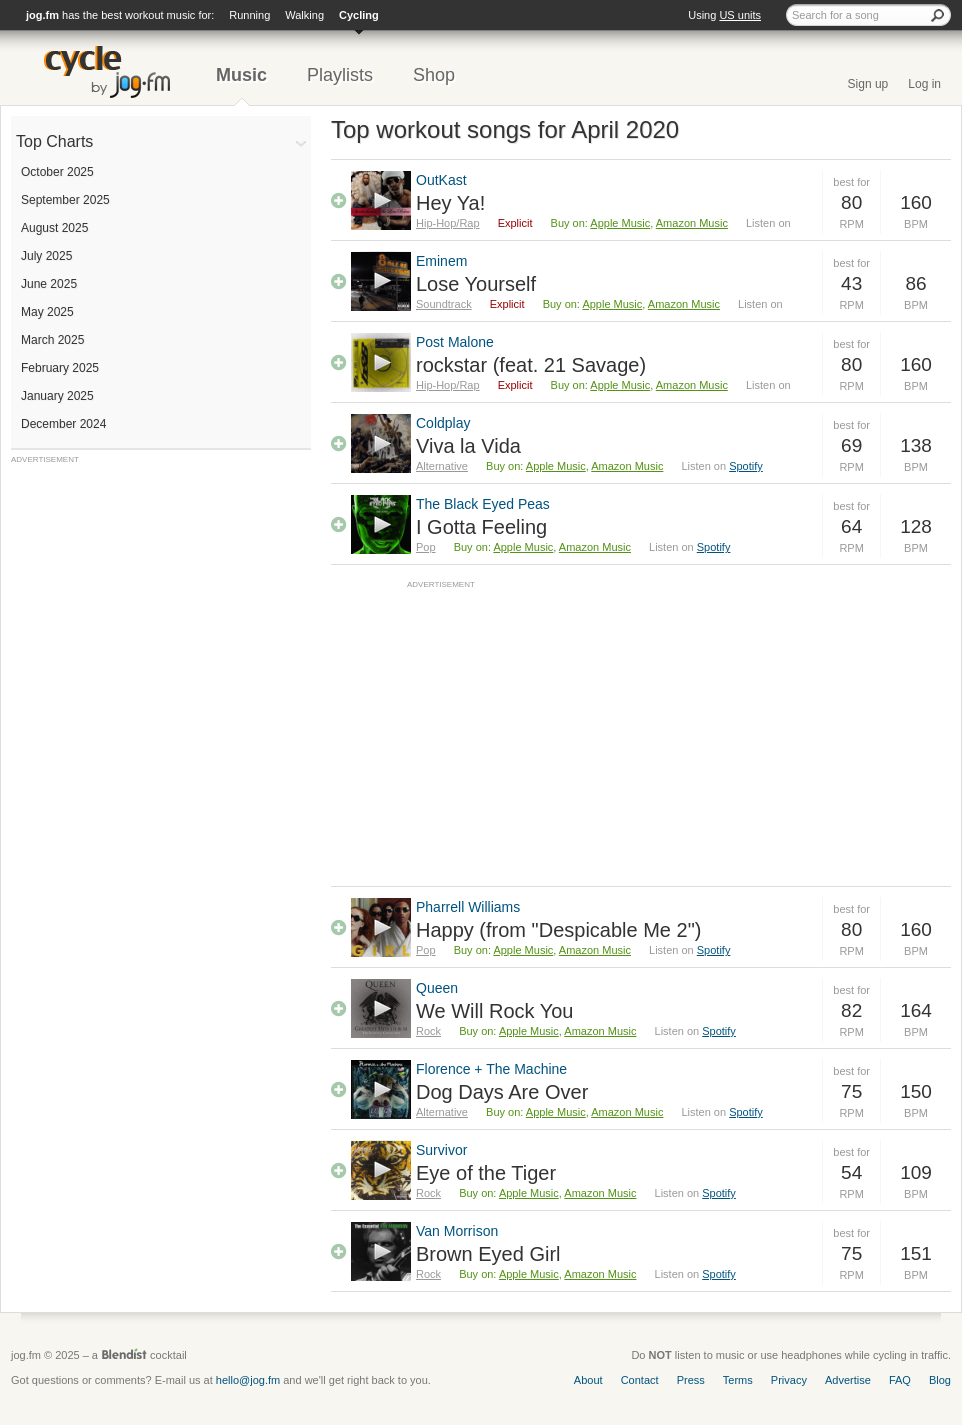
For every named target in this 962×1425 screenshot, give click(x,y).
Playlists (340, 75)
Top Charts (54, 141)
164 (916, 1010)
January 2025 (57, 396)
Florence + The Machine (491, 1069)
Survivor (441, 1150)
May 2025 (47, 312)
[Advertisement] (161, 590)
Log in (924, 84)
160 (916, 202)
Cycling (359, 15)
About (588, 1380)
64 (851, 526)
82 (851, 1010)
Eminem (441, 261)
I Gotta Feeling (481, 527)
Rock (428, 1031)
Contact (640, 1380)
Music (241, 75)
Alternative (442, 466)
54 (851, 1172)
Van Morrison (457, 1231)
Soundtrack (444, 304)
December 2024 (63, 424)
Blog (940, 1380)
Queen (437, 988)
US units (740, 15)
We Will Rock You (494, 1011)
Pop (426, 547)
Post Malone (455, 342)
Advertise (848, 1380)
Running (249, 15)
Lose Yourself (476, 284)
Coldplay (443, 423)
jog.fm (42, 15)
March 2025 (52, 340)
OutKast (441, 180)
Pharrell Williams (468, 907)
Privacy (789, 1380)
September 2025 (65, 200)
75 (851, 1091)
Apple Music (620, 223)
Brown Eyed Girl (488, 1254)
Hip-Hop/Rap (448, 223)
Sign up (868, 84)
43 (851, 283)
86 (915, 283)
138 (916, 445)
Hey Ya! (450, 203)
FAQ (900, 1380)
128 (916, 526)
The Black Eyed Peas (483, 504)
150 (916, 1091)
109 (916, 1172)
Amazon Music (692, 223)
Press (691, 1380)
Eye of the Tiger (486, 1173)
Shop (434, 75)
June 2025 (49, 284)
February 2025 (60, 368)
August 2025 (54, 228)
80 (851, 202)
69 (851, 445)
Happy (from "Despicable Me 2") (558, 930)
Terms (738, 1380)
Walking (304, 15)
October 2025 (57, 172)
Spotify (746, 466)
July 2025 (46, 256)
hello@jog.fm (248, 1380)
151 (916, 1253)
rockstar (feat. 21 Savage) (531, 365)
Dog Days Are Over (502, 1092)
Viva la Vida (468, 446)
